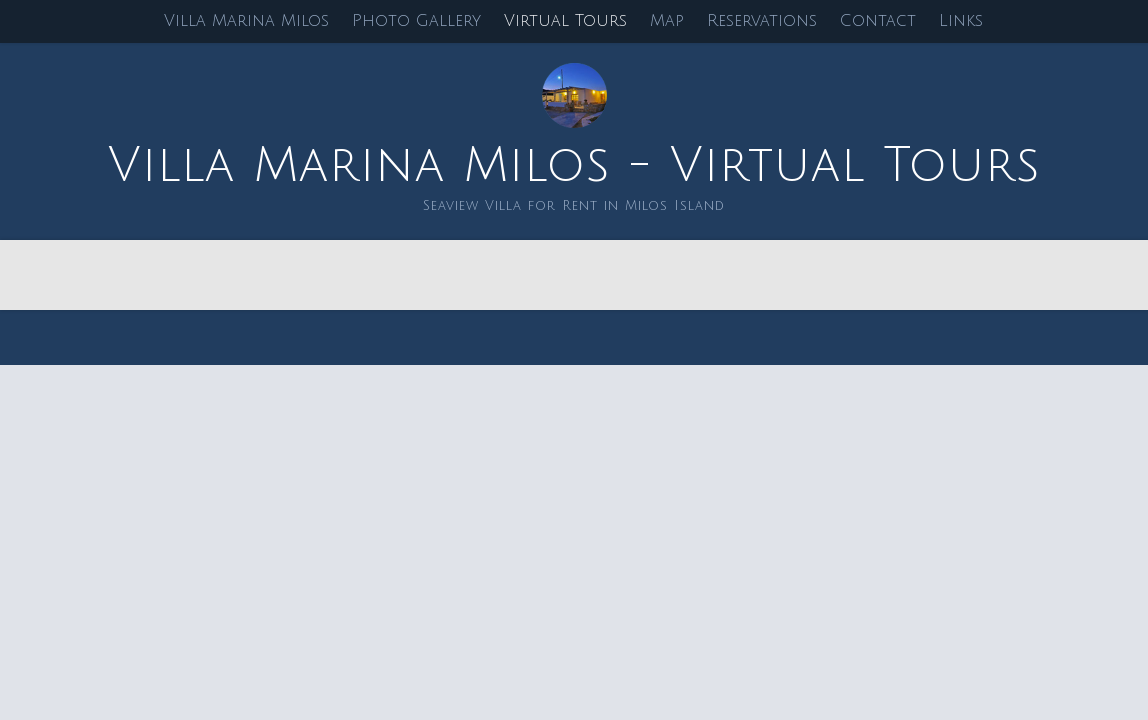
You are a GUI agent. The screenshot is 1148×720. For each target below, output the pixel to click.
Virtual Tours (565, 21)
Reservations (762, 21)
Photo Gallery (416, 21)
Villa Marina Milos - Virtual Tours (574, 166)
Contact (878, 21)
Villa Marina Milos (246, 21)
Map (667, 21)
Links (961, 21)
